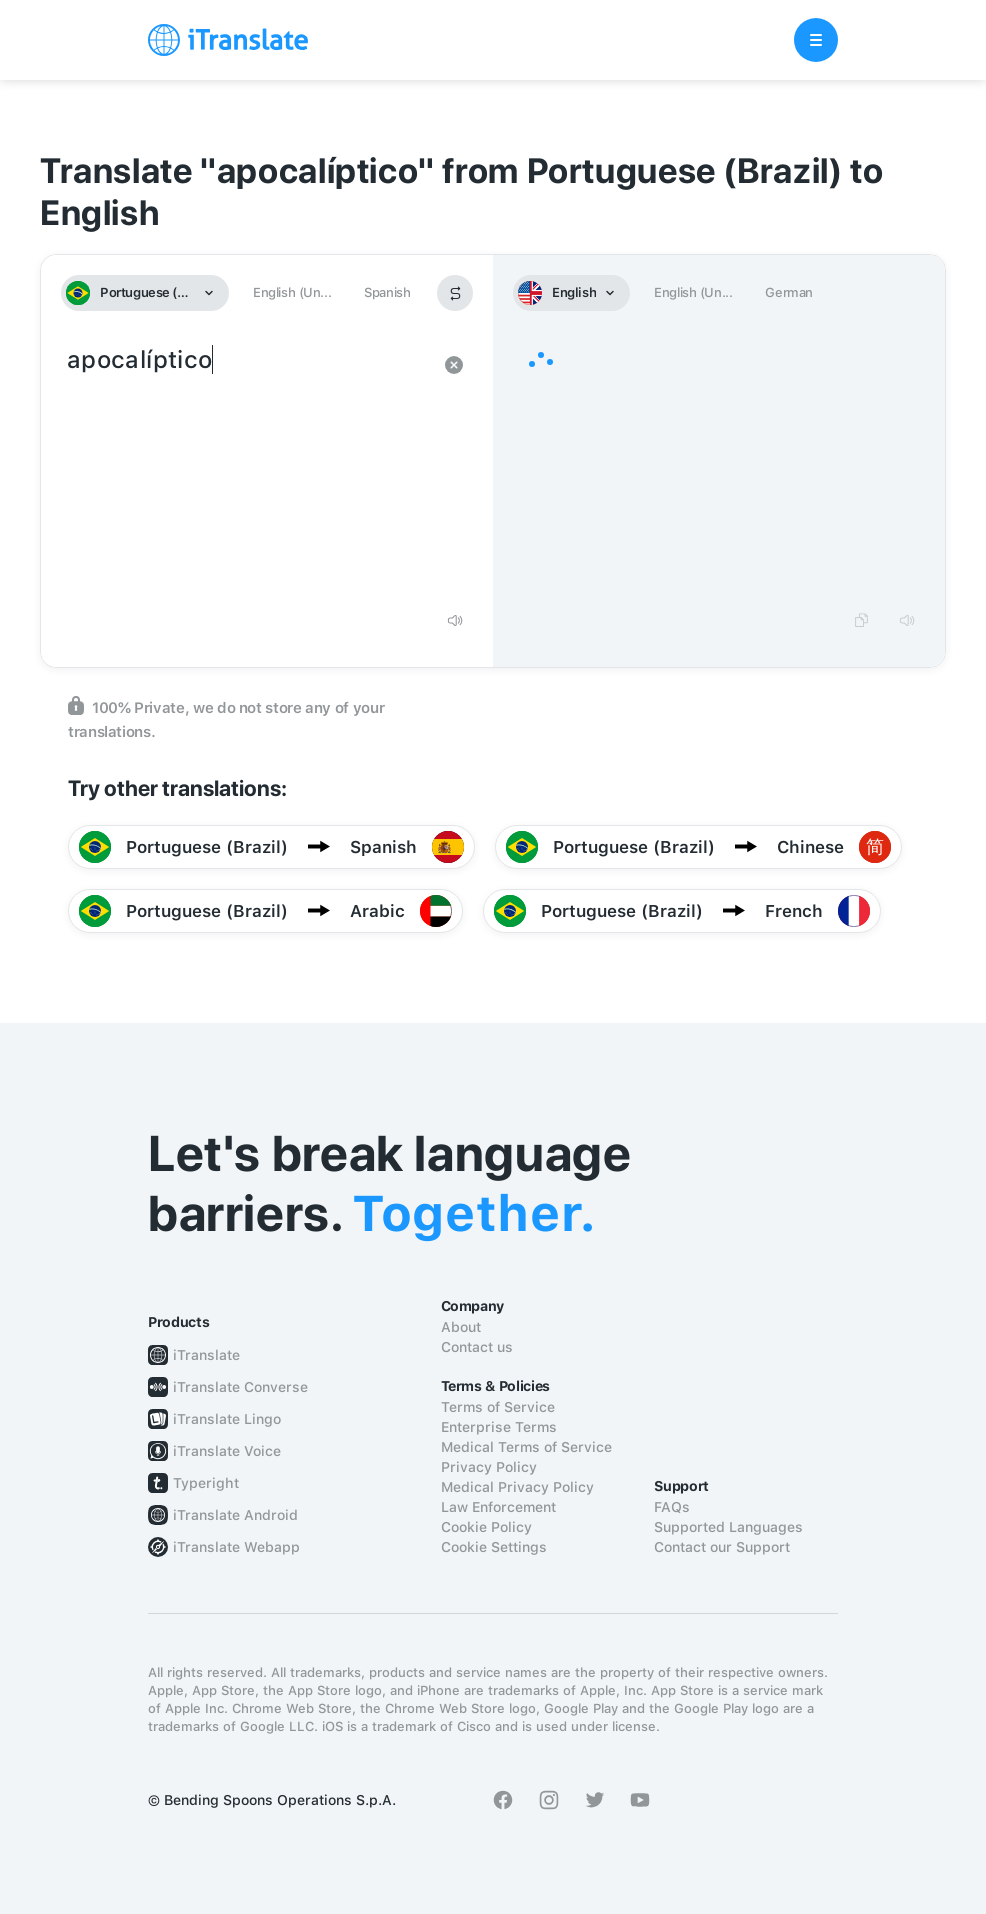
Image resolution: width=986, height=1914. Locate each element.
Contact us (477, 1347)
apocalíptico (247, 470)
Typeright (206, 1483)
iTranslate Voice (227, 1451)
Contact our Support (722, 1547)
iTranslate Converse (240, 1387)
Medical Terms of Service (526, 1447)
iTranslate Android (235, 1515)
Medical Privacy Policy (517, 1487)
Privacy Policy (489, 1467)
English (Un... (292, 292)
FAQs (672, 1507)
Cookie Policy (486, 1527)
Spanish (387, 292)
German (789, 292)
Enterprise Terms (499, 1427)
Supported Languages (728, 1527)
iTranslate (206, 1355)
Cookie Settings (494, 1547)
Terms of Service (498, 1407)
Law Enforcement (498, 1507)
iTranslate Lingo (227, 1419)
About (461, 1327)
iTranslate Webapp (236, 1547)
